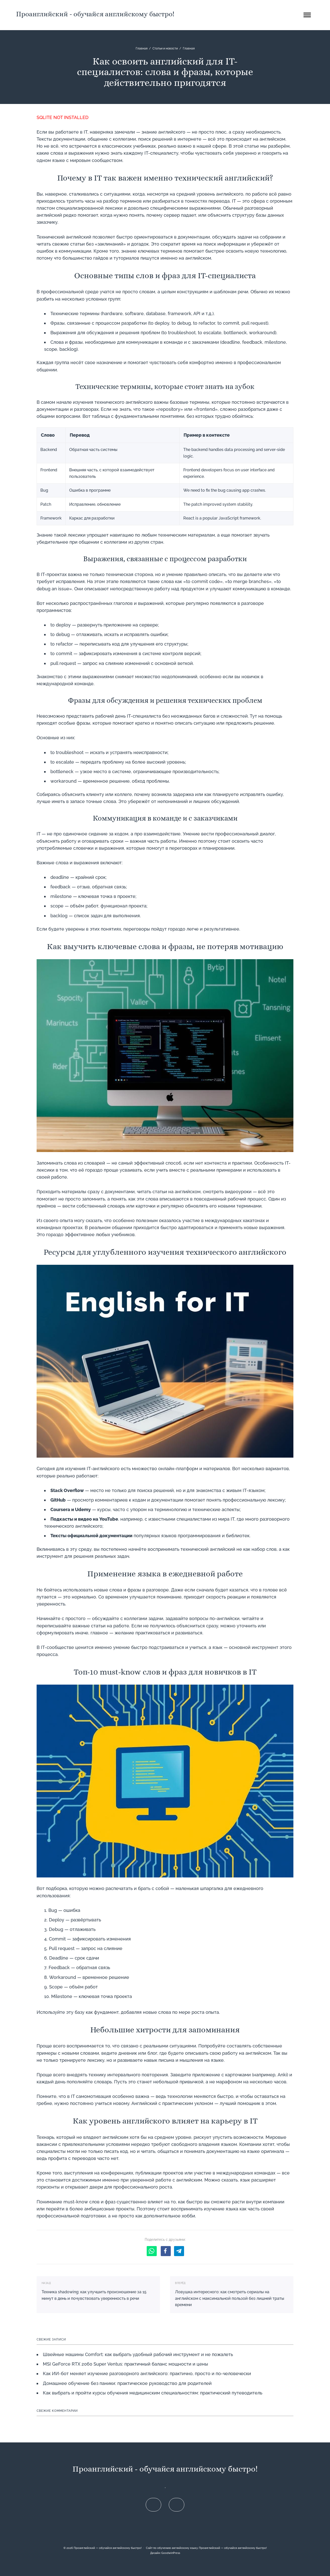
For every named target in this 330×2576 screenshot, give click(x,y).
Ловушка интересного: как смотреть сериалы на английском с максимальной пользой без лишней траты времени (229, 2298)
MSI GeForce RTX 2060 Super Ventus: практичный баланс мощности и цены (125, 2364)
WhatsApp (152, 2251)
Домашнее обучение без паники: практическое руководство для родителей (127, 2383)
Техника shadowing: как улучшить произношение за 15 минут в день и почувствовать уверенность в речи (94, 2295)
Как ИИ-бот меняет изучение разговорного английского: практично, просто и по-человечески (147, 2373)
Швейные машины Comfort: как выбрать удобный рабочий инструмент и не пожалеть (138, 2354)
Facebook (166, 2251)
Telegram (179, 2251)
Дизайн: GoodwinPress (165, 2553)
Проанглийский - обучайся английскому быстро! (95, 14)
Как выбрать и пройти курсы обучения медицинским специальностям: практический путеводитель (152, 2392)
